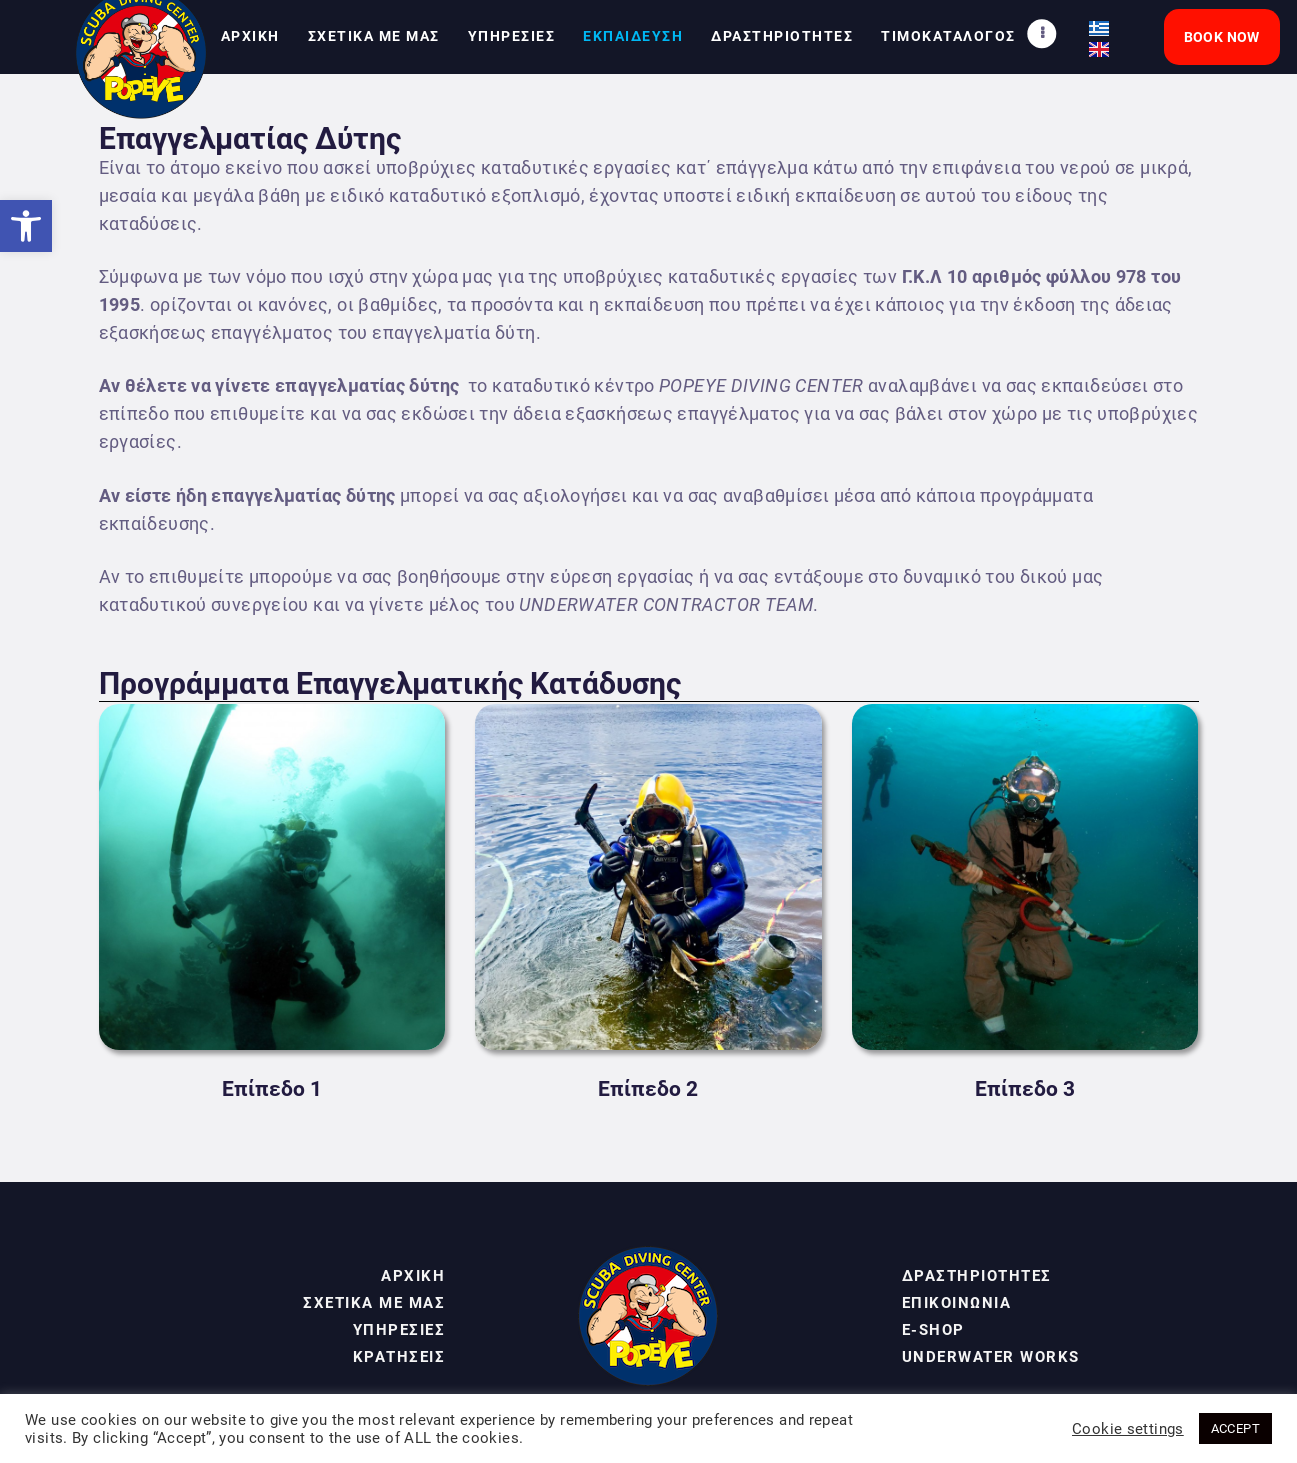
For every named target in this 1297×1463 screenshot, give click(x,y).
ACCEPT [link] (1235, 1428)
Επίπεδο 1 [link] (272, 1089)
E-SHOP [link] (933, 1330)
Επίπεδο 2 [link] (648, 1089)
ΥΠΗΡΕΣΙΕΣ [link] (399, 1330)
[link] (26, 226)
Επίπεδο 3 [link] (1025, 1089)
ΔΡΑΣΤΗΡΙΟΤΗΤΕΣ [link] (977, 1276)
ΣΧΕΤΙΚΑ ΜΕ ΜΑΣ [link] (374, 1303)
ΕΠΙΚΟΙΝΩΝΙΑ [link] (957, 1303)
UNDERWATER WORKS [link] (991, 1357)
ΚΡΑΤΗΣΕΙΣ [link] (399, 1357)
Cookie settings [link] (1128, 1429)
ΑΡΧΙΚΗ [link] (413, 1276)
